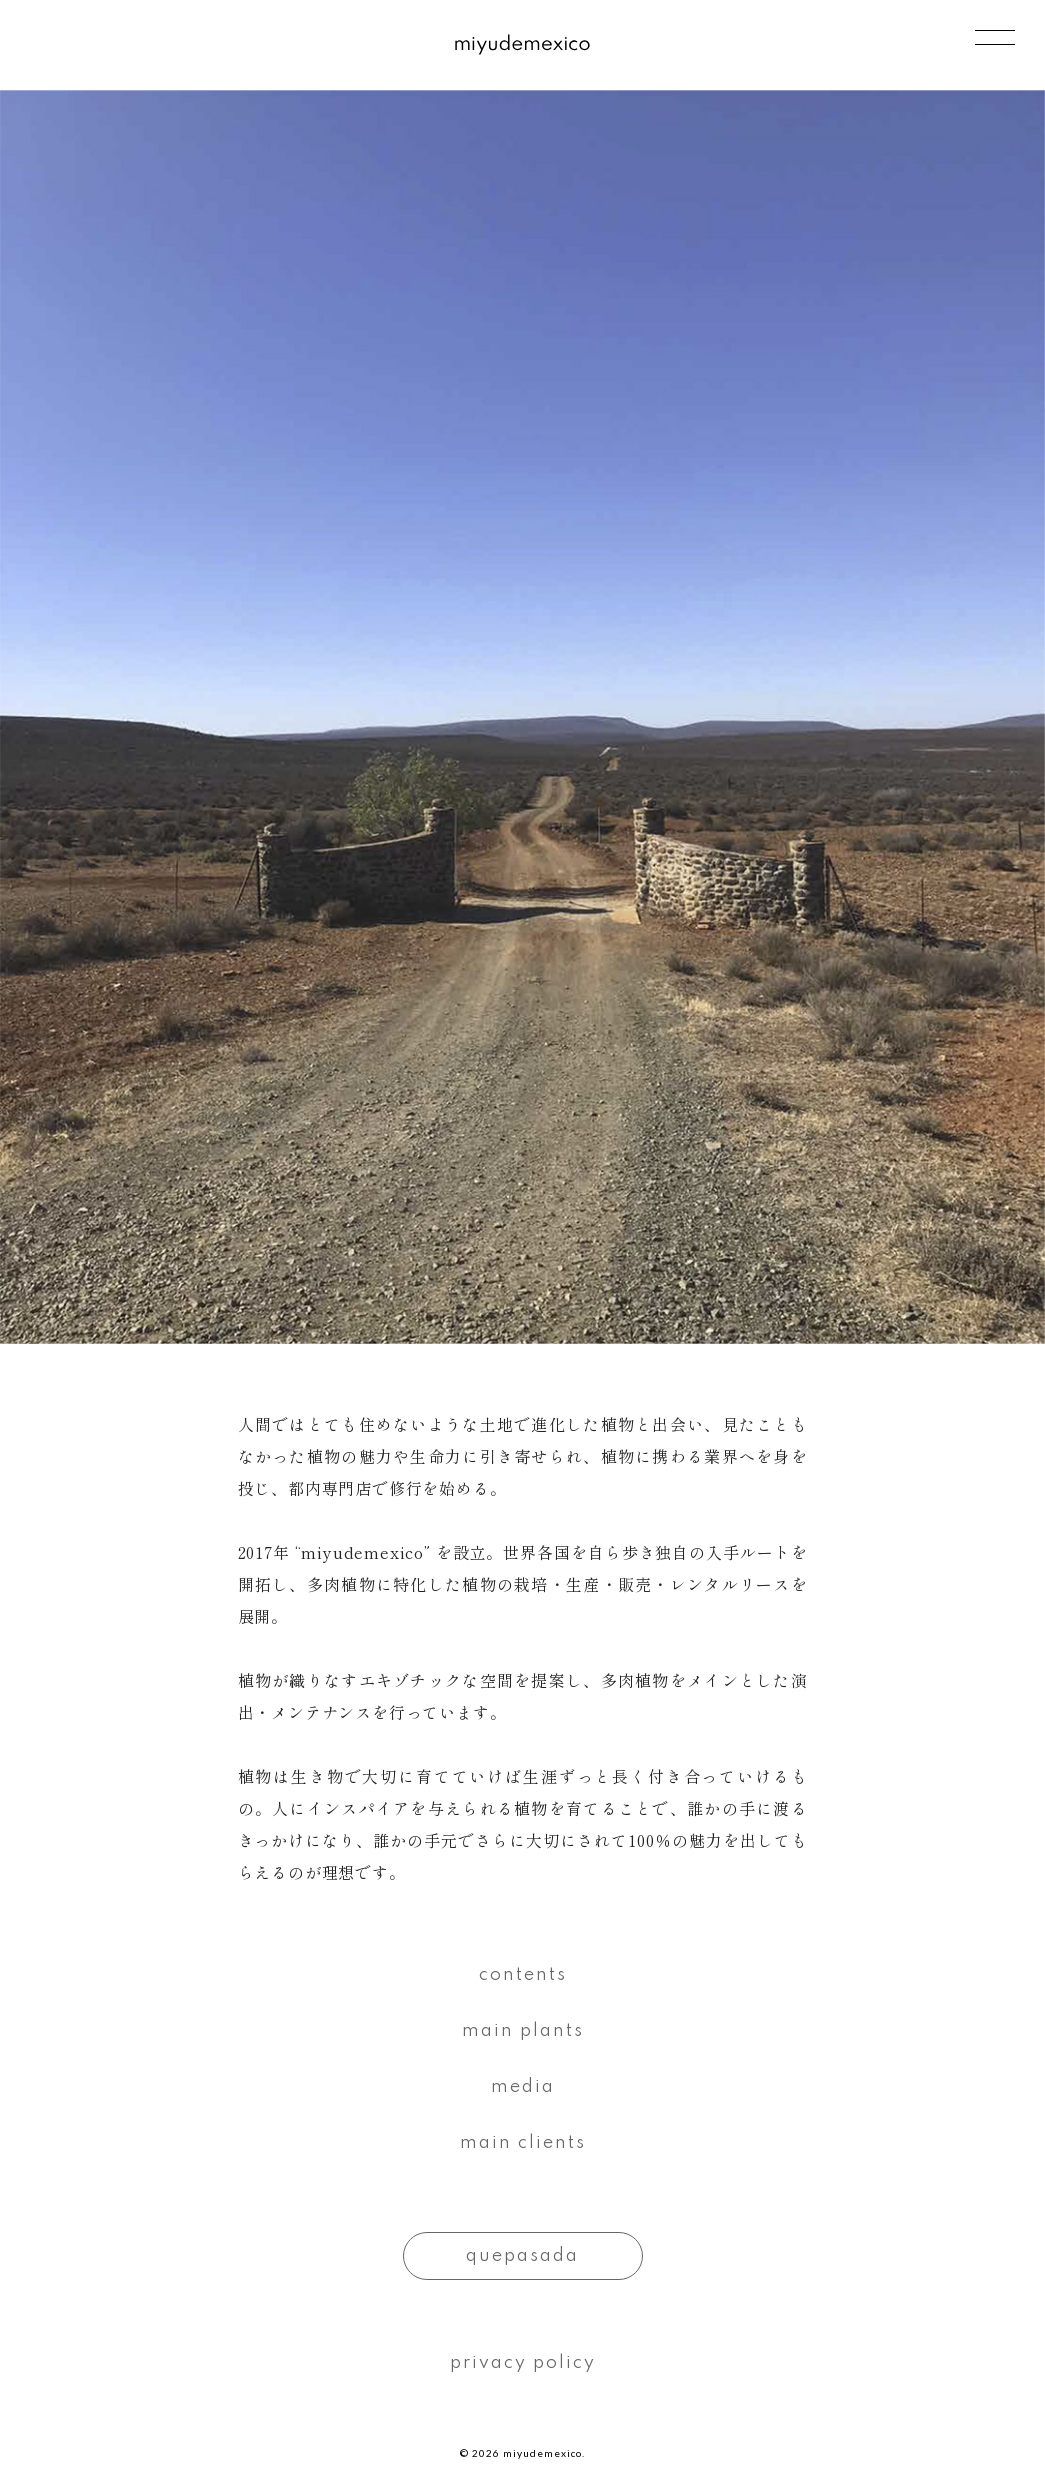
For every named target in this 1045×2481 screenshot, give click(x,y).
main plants (523, 2031)
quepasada (522, 2256)
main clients (523, 2143)
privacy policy (523, 2363)
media (523, 2087)
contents (523, 1975)
